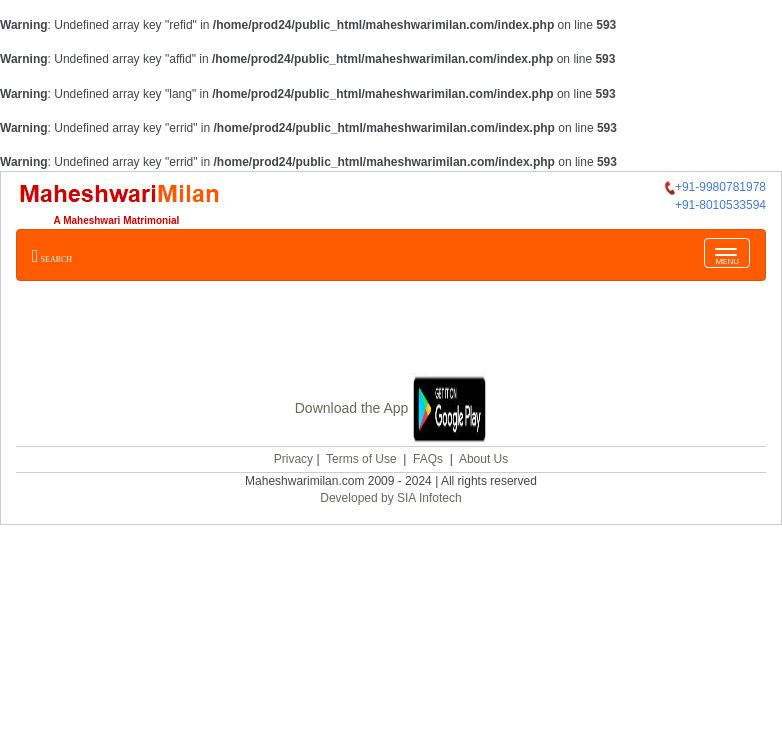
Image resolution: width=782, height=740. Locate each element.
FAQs (428, 459)
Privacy (293, 459)
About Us (483, 459)
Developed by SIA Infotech (390, 498)
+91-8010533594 (720, 205)
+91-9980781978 (715, 187)
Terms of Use (361, 459)
